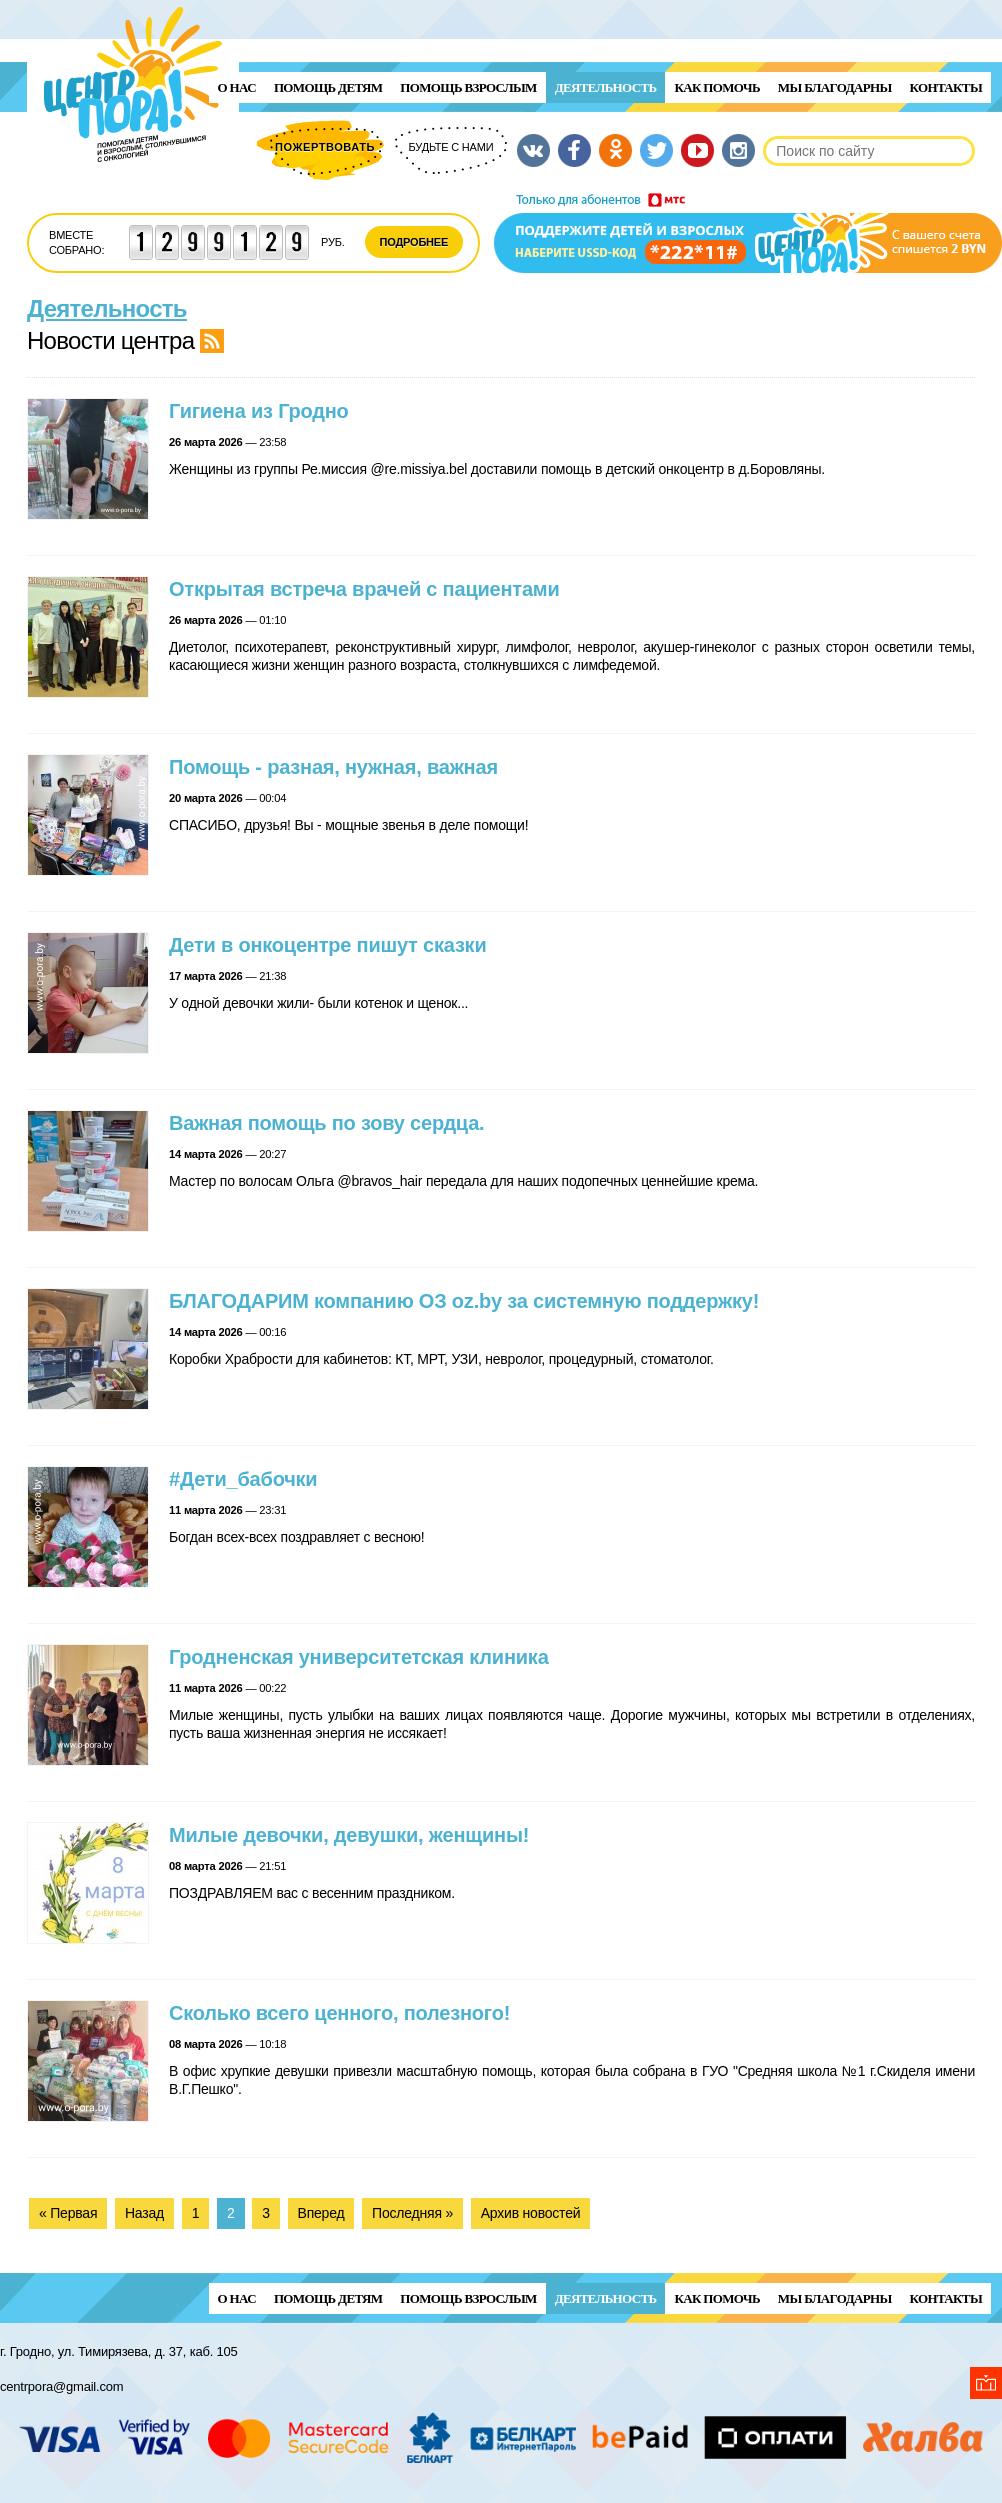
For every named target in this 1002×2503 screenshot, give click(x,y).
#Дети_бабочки (243, 1479)
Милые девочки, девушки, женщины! (349, 1835)
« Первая (68, 2213)
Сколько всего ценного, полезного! (339, 2013)
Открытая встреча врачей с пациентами (364, 589)
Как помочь (716, 87)
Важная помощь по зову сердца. (326, 1123)
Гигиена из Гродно (259, 411)
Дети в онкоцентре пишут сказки (328, 945)
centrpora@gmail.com (61, 2386)
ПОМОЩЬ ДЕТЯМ (328, 87)
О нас (237, 87)
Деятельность (606, 87)
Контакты (946, 87)
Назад (144, 2213)
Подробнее (414, 242)
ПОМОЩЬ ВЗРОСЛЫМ (468, 87)
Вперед (321, 2213)
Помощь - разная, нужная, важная (333, 767)
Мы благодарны (835, 87)
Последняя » (412, 2213)
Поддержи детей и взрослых (748, 233)
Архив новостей (531, 2213)
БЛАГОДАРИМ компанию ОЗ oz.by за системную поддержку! (464, 1301)
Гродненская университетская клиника (359, 1657)
